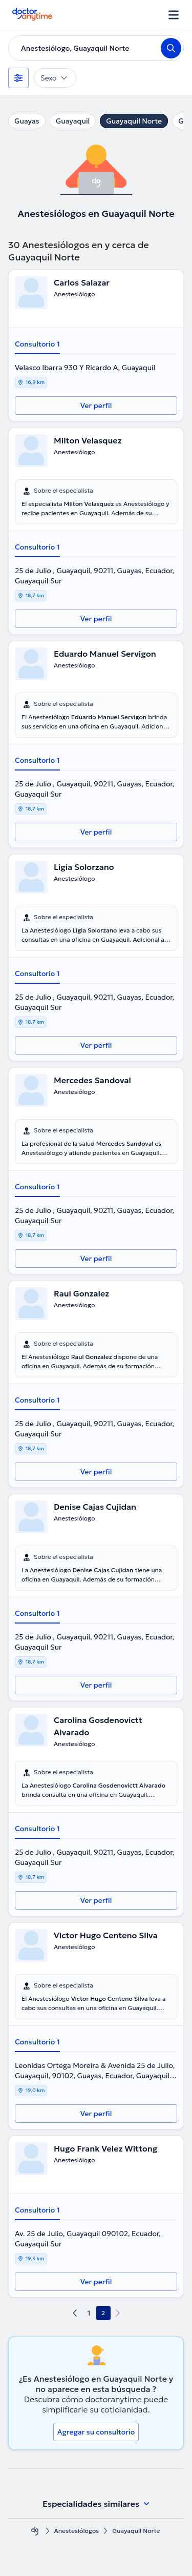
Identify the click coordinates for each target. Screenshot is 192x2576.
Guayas (26, 121)
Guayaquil (73, 121)
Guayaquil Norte (134, 121)
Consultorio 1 (37, 344)
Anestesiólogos (76, 2530)
